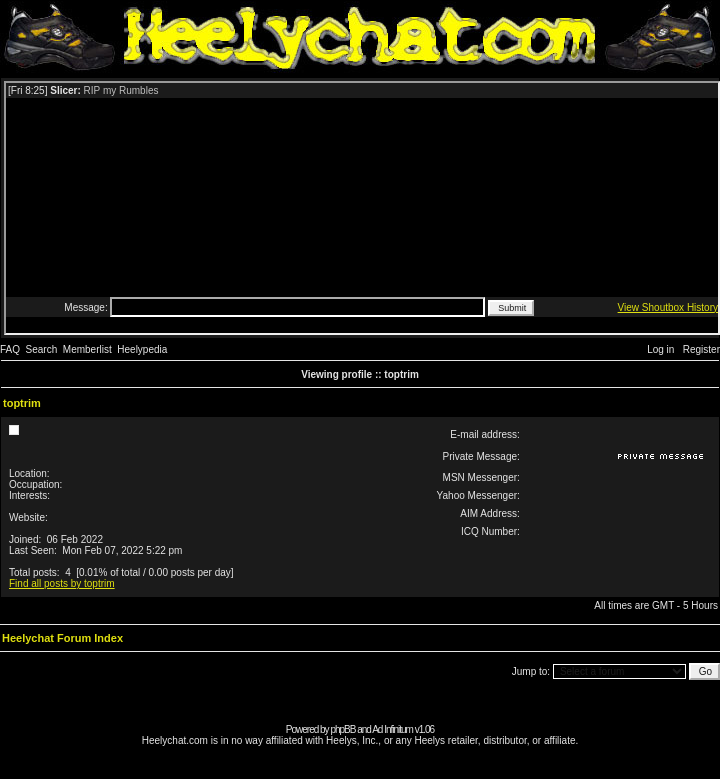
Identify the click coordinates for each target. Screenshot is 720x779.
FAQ (10, 349)
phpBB (342, 729)
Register (701, 349)
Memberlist (87, 349)
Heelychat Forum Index (62, 638)
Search (42, 349)
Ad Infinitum (392, 729)
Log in (660, 349)
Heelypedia (142, 349)
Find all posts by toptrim (62, 583)
